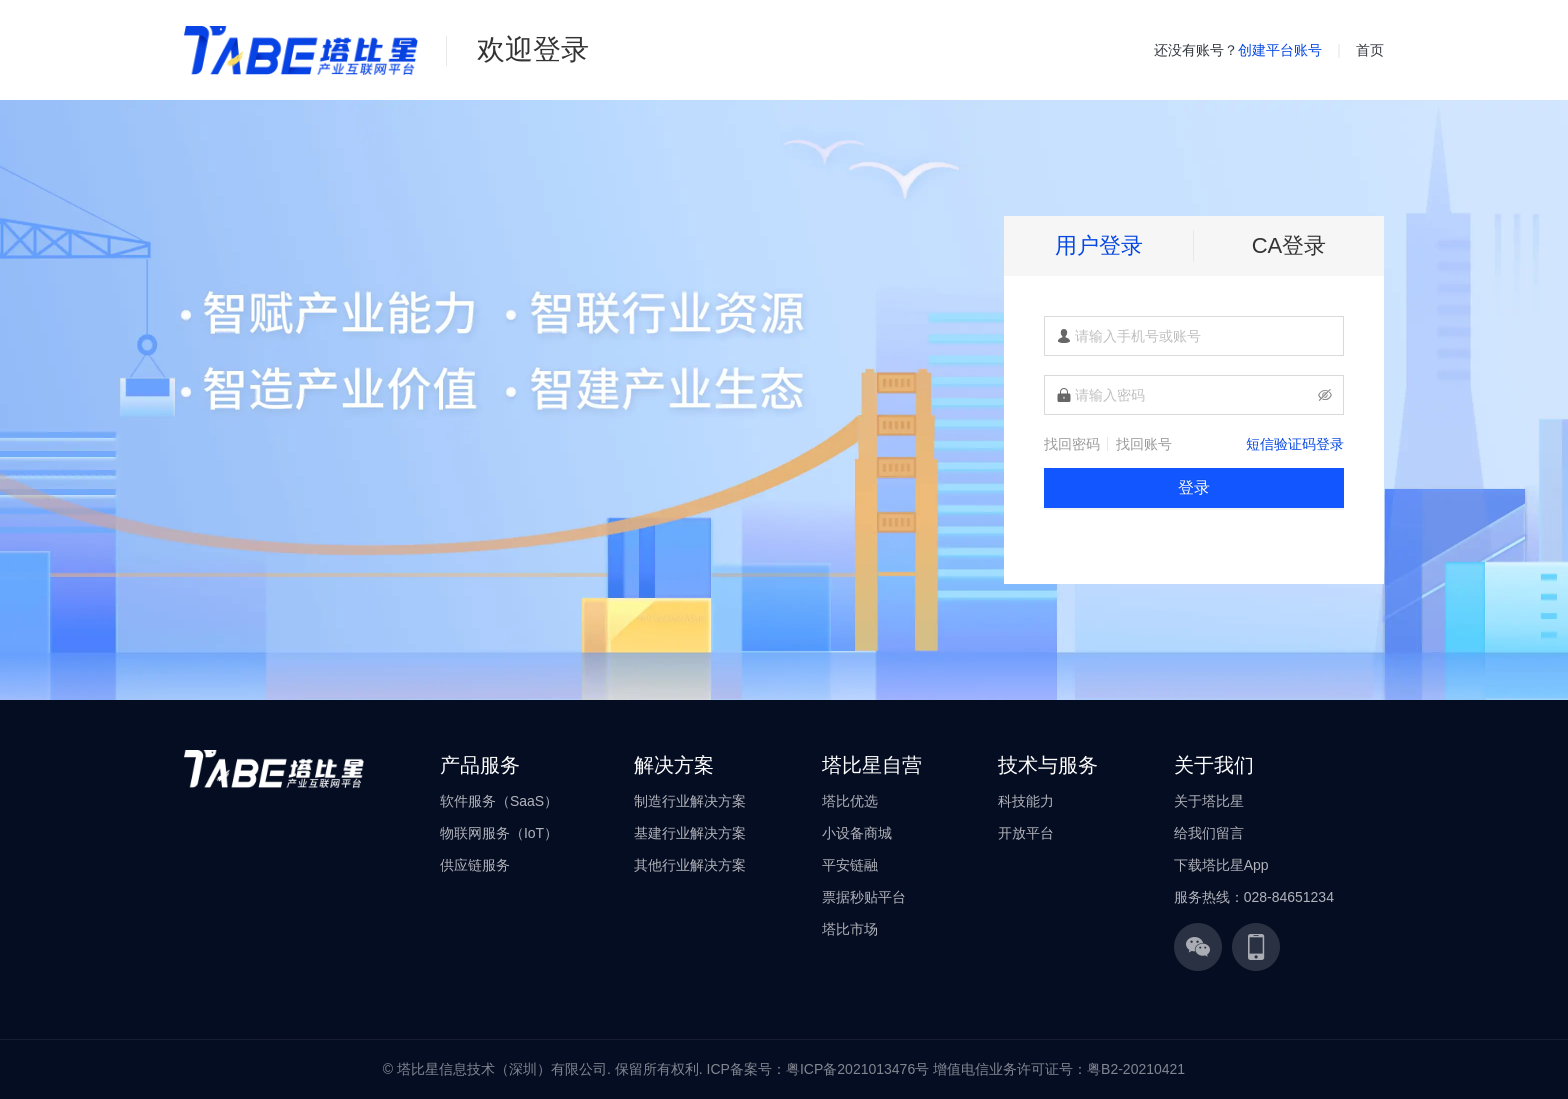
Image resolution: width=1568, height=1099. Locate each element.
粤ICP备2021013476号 (857, 1069)
